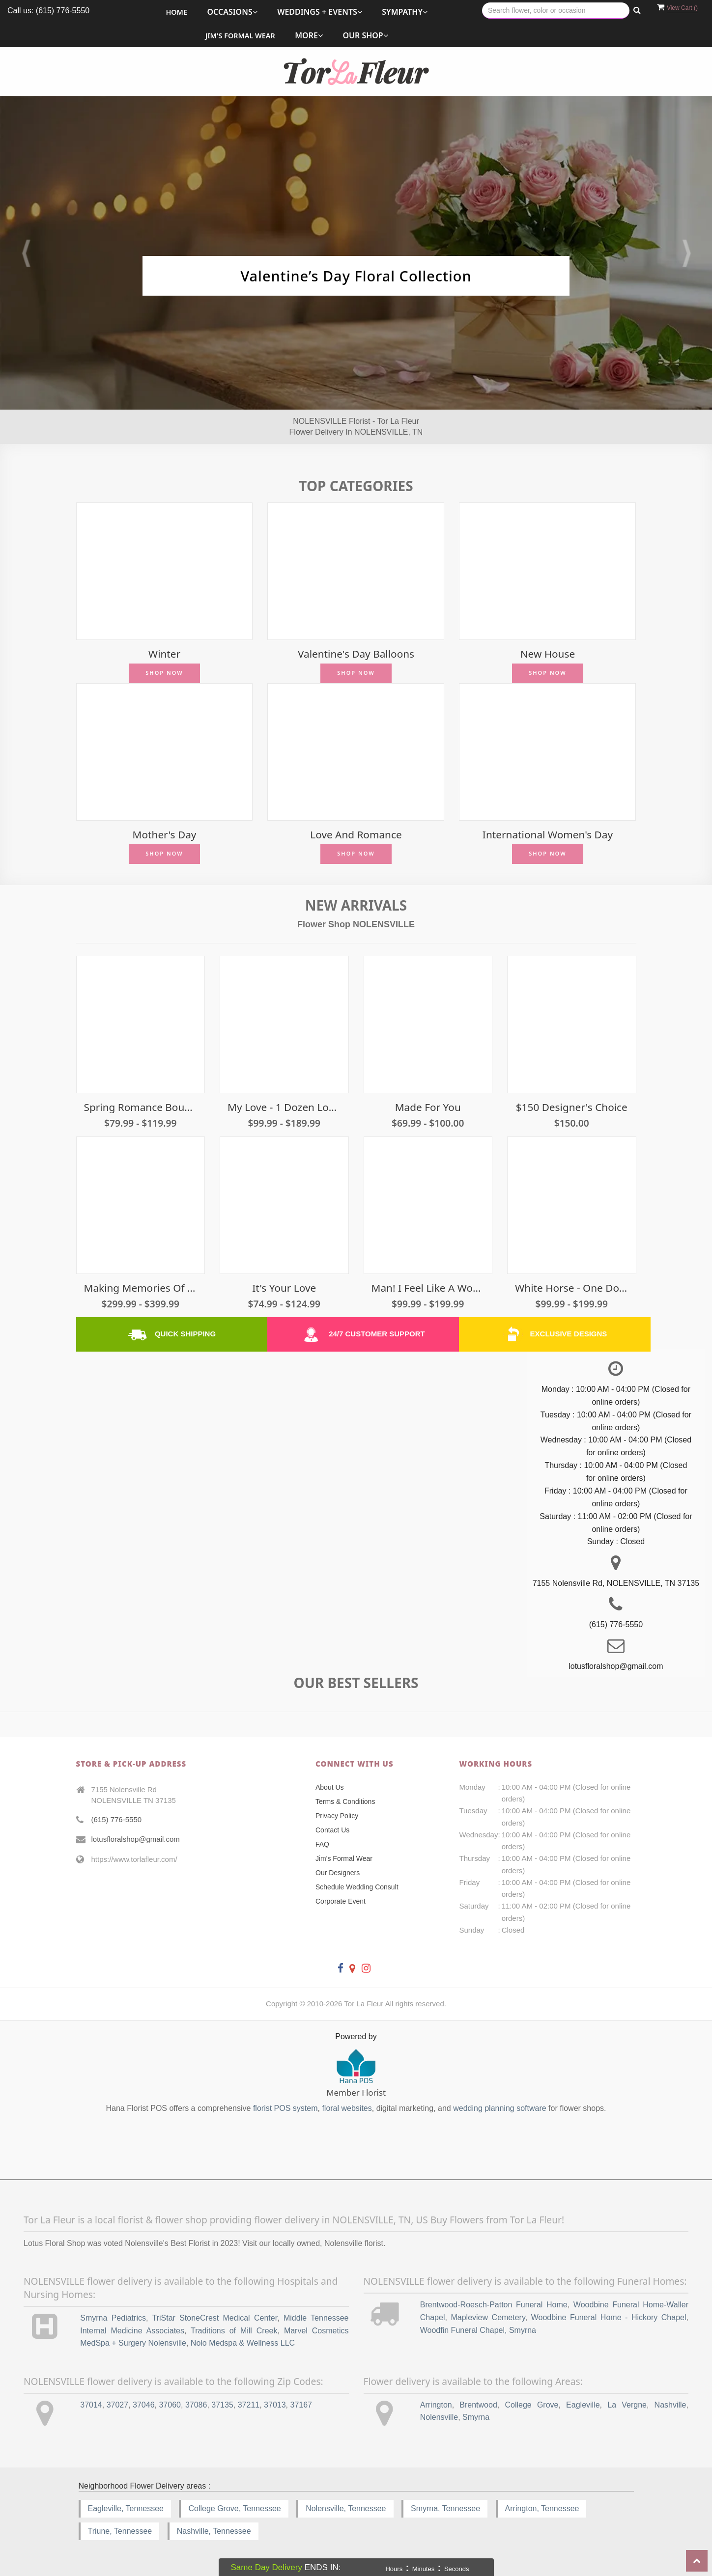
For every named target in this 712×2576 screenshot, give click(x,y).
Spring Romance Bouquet (141, 1107)
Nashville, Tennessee (214, 2531)
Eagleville (582, 2405)
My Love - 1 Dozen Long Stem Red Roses (284, 1107)
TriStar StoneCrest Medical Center (214, 2318)
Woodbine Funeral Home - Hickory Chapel (608, 2317)
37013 (275, 2405)
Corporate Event (340, 1901)
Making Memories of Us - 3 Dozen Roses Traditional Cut (141, 1288)
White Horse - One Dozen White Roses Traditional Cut (571, 1288)
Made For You (428, 1107)
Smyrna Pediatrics (113, 2318)
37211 (249, 2405)
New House (547, 654)
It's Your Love (284, 1288)
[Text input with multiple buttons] (555, 10)
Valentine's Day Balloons (356, 654)
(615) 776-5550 (116, 1819)
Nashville (670, 2405)
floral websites (346, 2108)
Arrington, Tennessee (542, 2508)
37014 (91, 2405)
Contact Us (332, 1830)
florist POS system (285, 2108)
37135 (222, 2405)
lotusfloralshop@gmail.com (135, 1839)
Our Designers (337, 1873)
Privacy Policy (336, 1816)
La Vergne (627, 2405)
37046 (144, 2405)
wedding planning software (499, 2108)
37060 (170, 2405)
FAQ (322, 1844)
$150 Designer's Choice (571, 1107)
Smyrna (475, 2417)
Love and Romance (355, 835)
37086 (196, 2405)
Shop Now (164, 672)
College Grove (531, 2405)
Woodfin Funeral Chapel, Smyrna (478, 2330)
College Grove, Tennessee (234, 2508)
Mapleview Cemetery (488, 2317)
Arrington (436, 2405)
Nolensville (439, 2417)
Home (176, 12)
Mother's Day (165, 835)
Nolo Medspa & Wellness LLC (243, 2343)
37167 (301, 2405)
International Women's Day (548, 835)
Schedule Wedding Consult (357, 1887)
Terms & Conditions (345, 1801)
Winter (164, 654)
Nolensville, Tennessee (346, 2508)
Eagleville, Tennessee (126, 2508)
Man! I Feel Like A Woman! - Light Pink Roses (428, 1288)
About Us (329, 1787)
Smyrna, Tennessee (445, 2508)
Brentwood (478, 2405)
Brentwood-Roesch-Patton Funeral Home (494, 2304)
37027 (118, 2405)
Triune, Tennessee (120, 2531)
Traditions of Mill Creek (234, 2331)
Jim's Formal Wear (240, 35)
